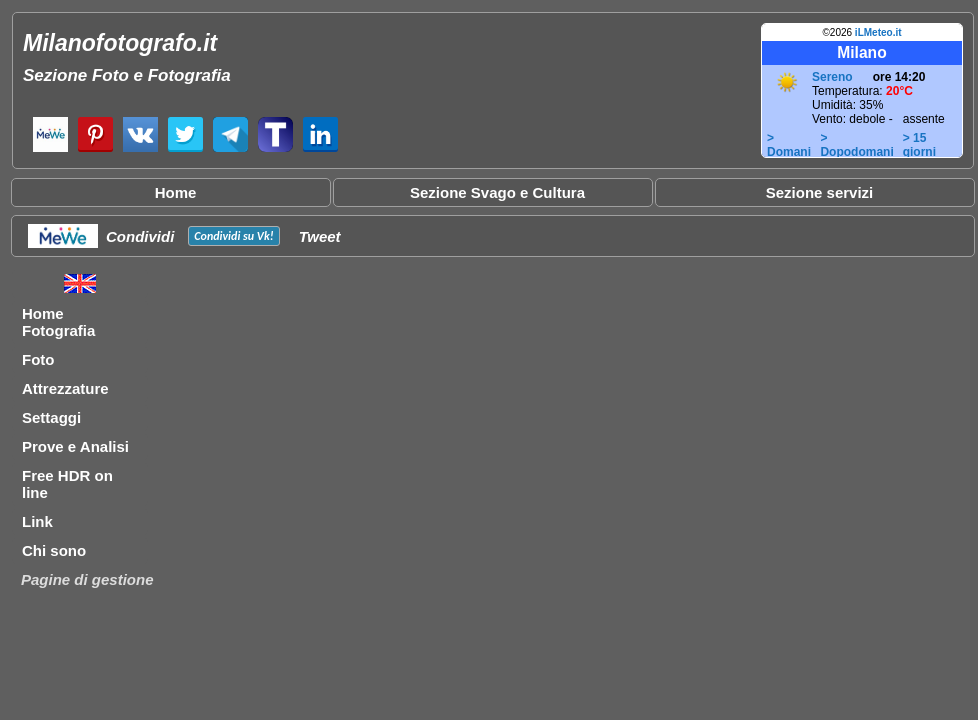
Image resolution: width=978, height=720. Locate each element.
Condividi (140, 236)
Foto (38, 359)
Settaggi (51, 417)
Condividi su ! (233, 236)
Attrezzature (65, 388)
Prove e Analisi (75, 446)
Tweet (320, 236)
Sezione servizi (820, 192)
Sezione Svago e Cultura (497, 192)
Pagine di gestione (87, 579)
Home (176, 192)
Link (37, 521)
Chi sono (54, 550)
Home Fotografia (58, 322)
